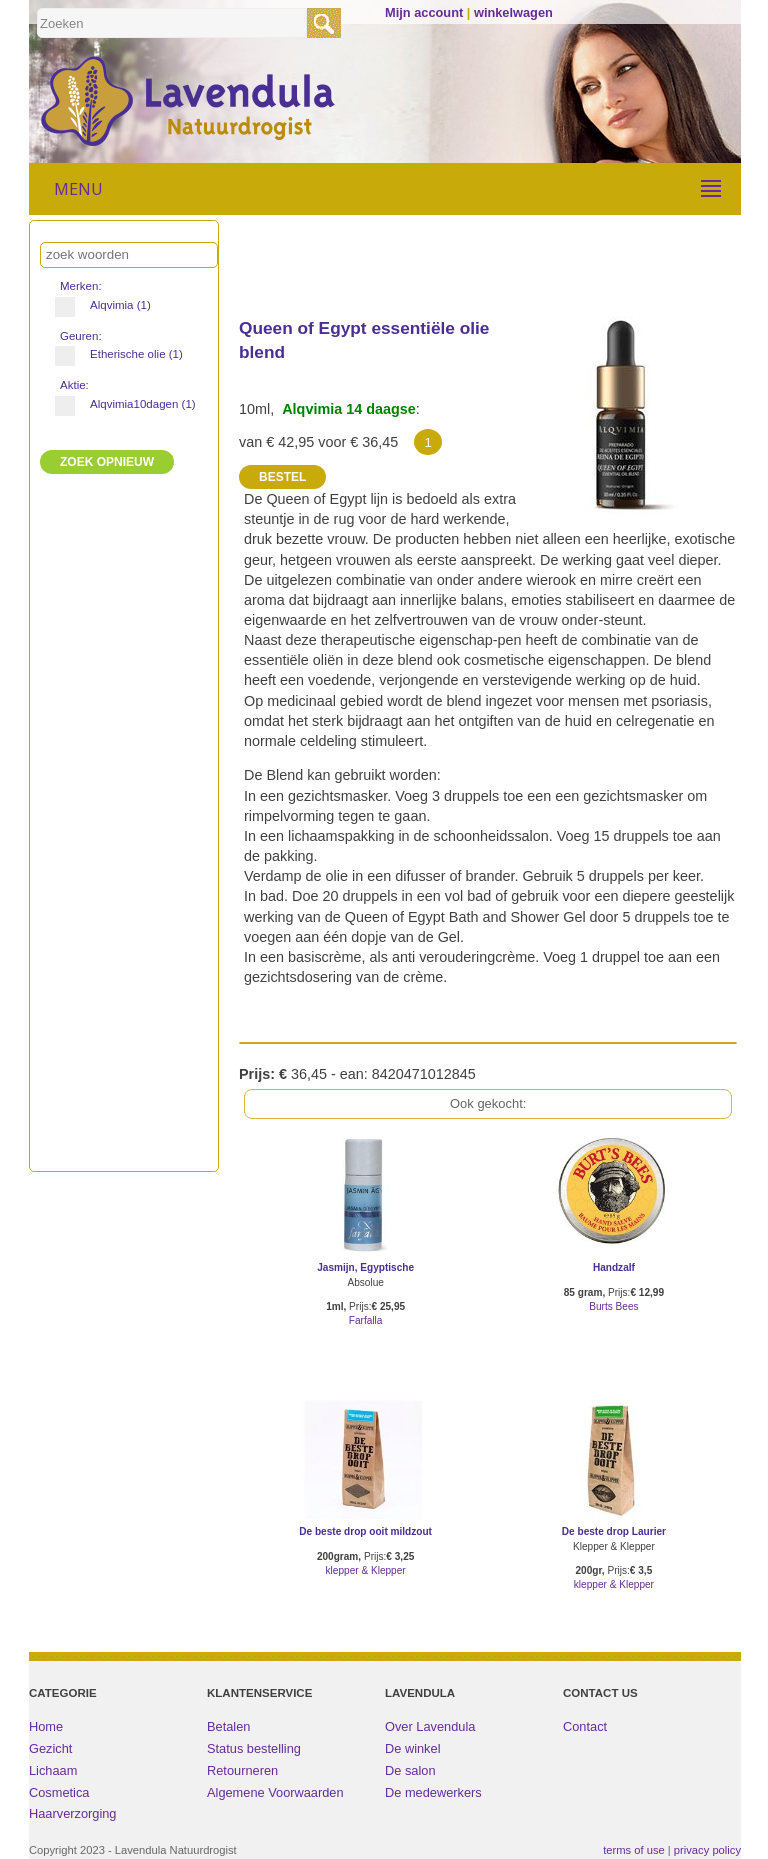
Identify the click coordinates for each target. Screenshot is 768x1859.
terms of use (634, 1850)
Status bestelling (254, 1748)
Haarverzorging (73, 1813)
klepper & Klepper (366, 1570)
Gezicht (50, 1748)
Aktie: (76, 385)
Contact (585, 1726)
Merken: (82, 286)
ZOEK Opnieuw (107, 462)
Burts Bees (613, 1306)
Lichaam (53, 1770)
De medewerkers (433, 1792)
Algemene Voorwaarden (275, 1792)
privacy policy (707, 1850)
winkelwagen (513, 12)
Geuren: (82, 336)
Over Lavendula (430, 1726)
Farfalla (366, 1320)
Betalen (228, 1726)
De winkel (412, 1748)
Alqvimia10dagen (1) (120, 404)
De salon (410, 1770)
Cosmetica (59, 1792)
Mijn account (424, 12)
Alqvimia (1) (111, 305)
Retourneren (242, 1770)
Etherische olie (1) (120, 354)
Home (46, 1726)
